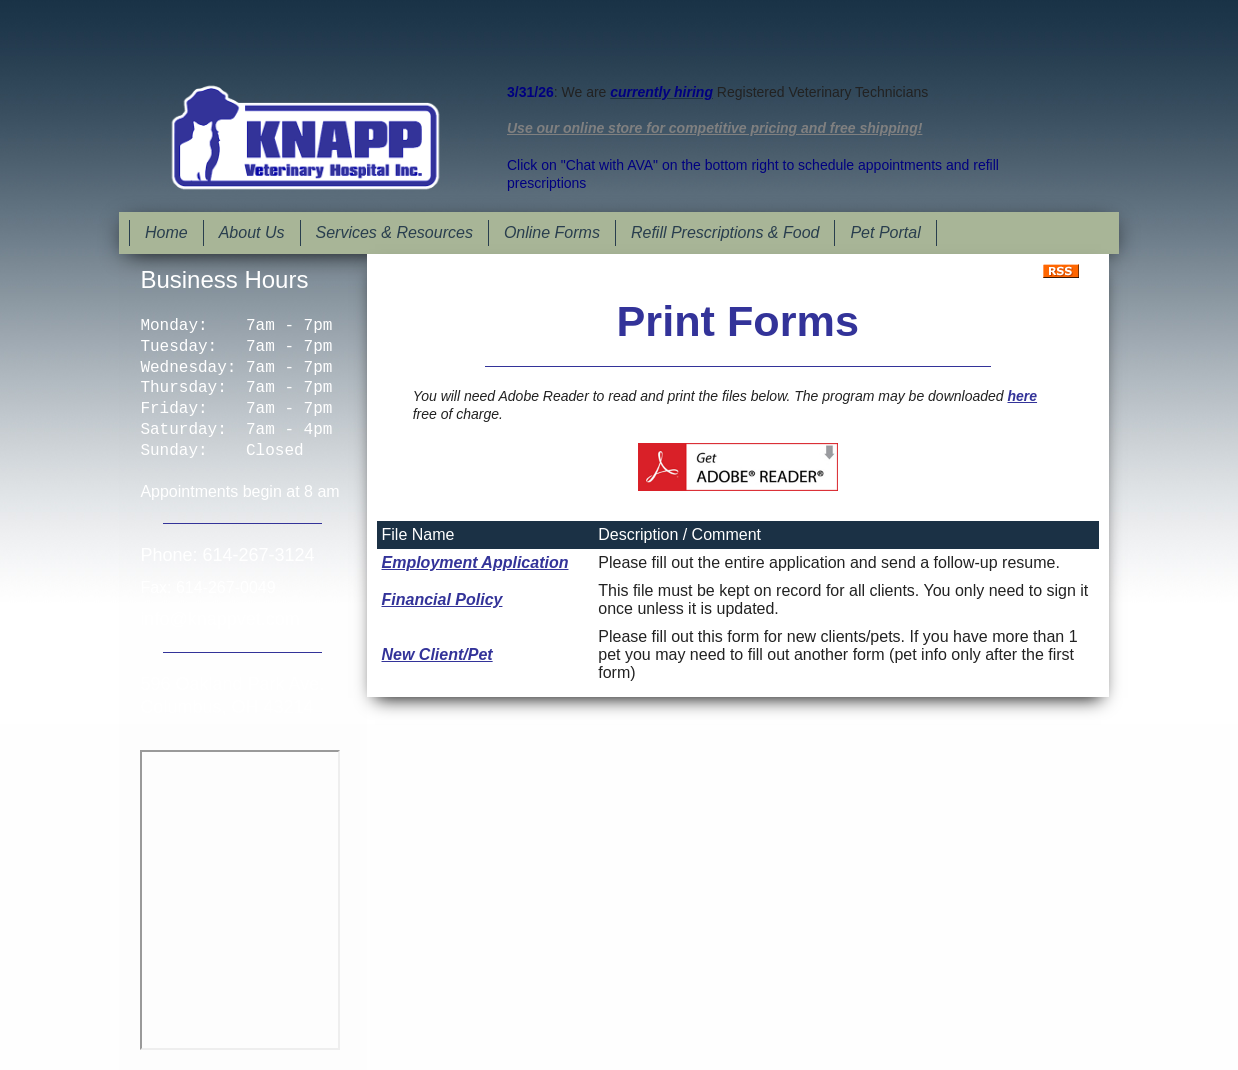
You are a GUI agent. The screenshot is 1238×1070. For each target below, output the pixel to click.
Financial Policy (442, 599)
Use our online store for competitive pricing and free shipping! (714, 128)
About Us (252, 232)
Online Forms (552, 232)
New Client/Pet (437, 654)
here (1022, 396)
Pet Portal (885, 232)
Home (166, 232)
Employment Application (475, 562)
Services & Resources (394, 232)
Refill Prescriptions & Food (725, 232)
